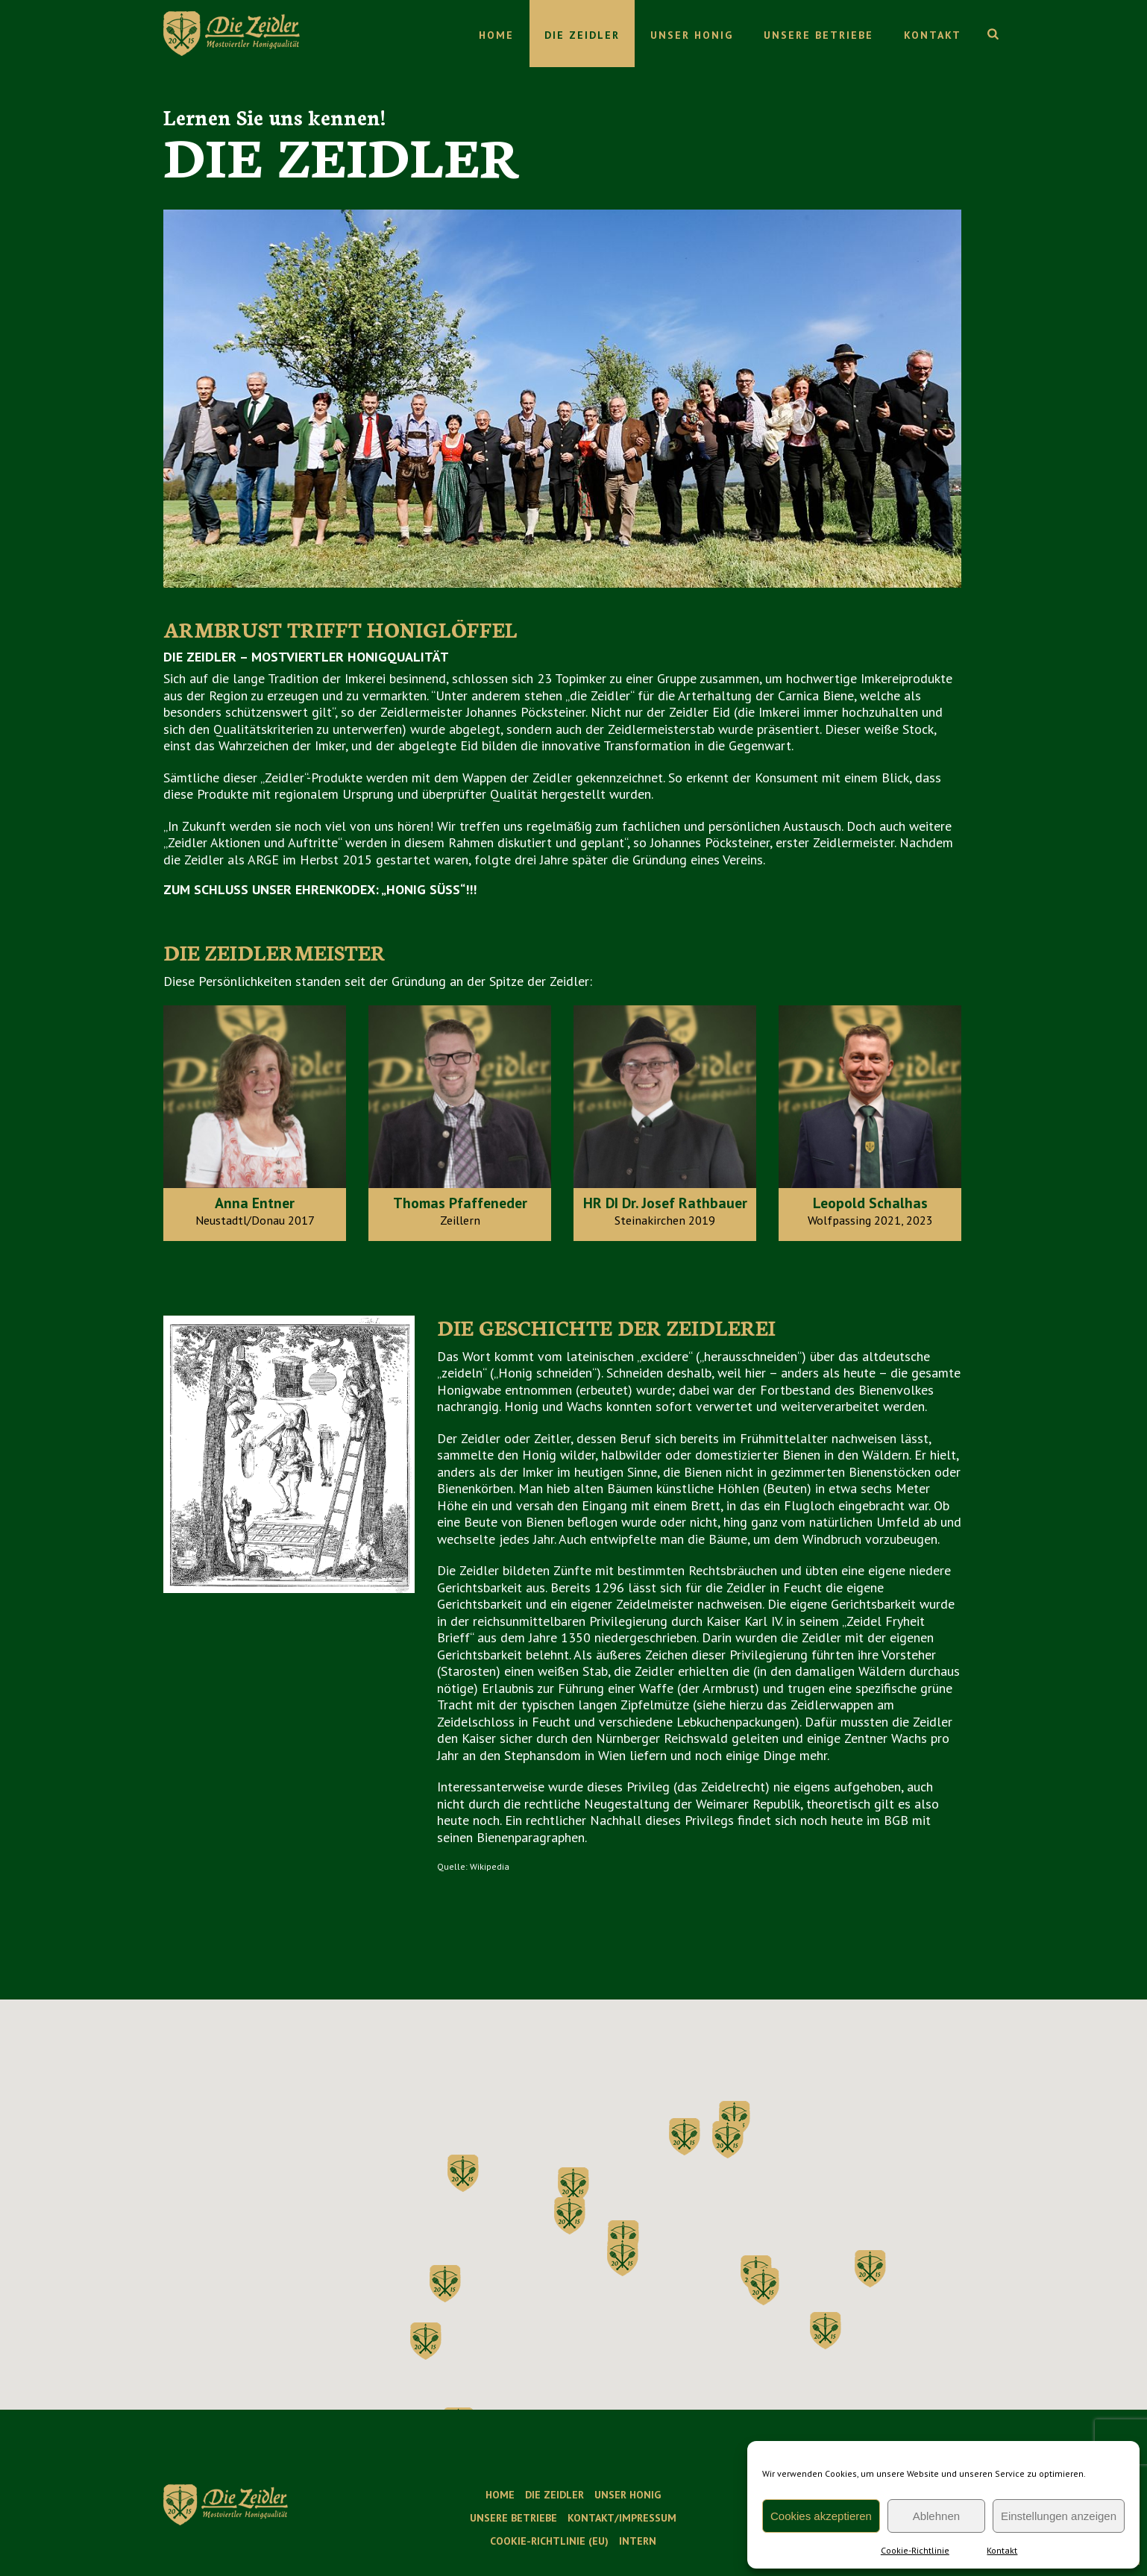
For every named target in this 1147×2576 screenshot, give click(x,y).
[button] (728, 2139)
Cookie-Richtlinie (915, 2550)
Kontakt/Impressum (622, 2518)
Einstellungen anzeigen (1058, 2516)
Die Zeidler (582, 35)
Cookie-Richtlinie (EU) (549, 2541)
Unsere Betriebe (818, 35)
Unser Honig (691, 35)
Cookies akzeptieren (821, 2516)
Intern (637, 2541)
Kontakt (1002, 2550)
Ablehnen (936, 2516)
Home (496, 35)
